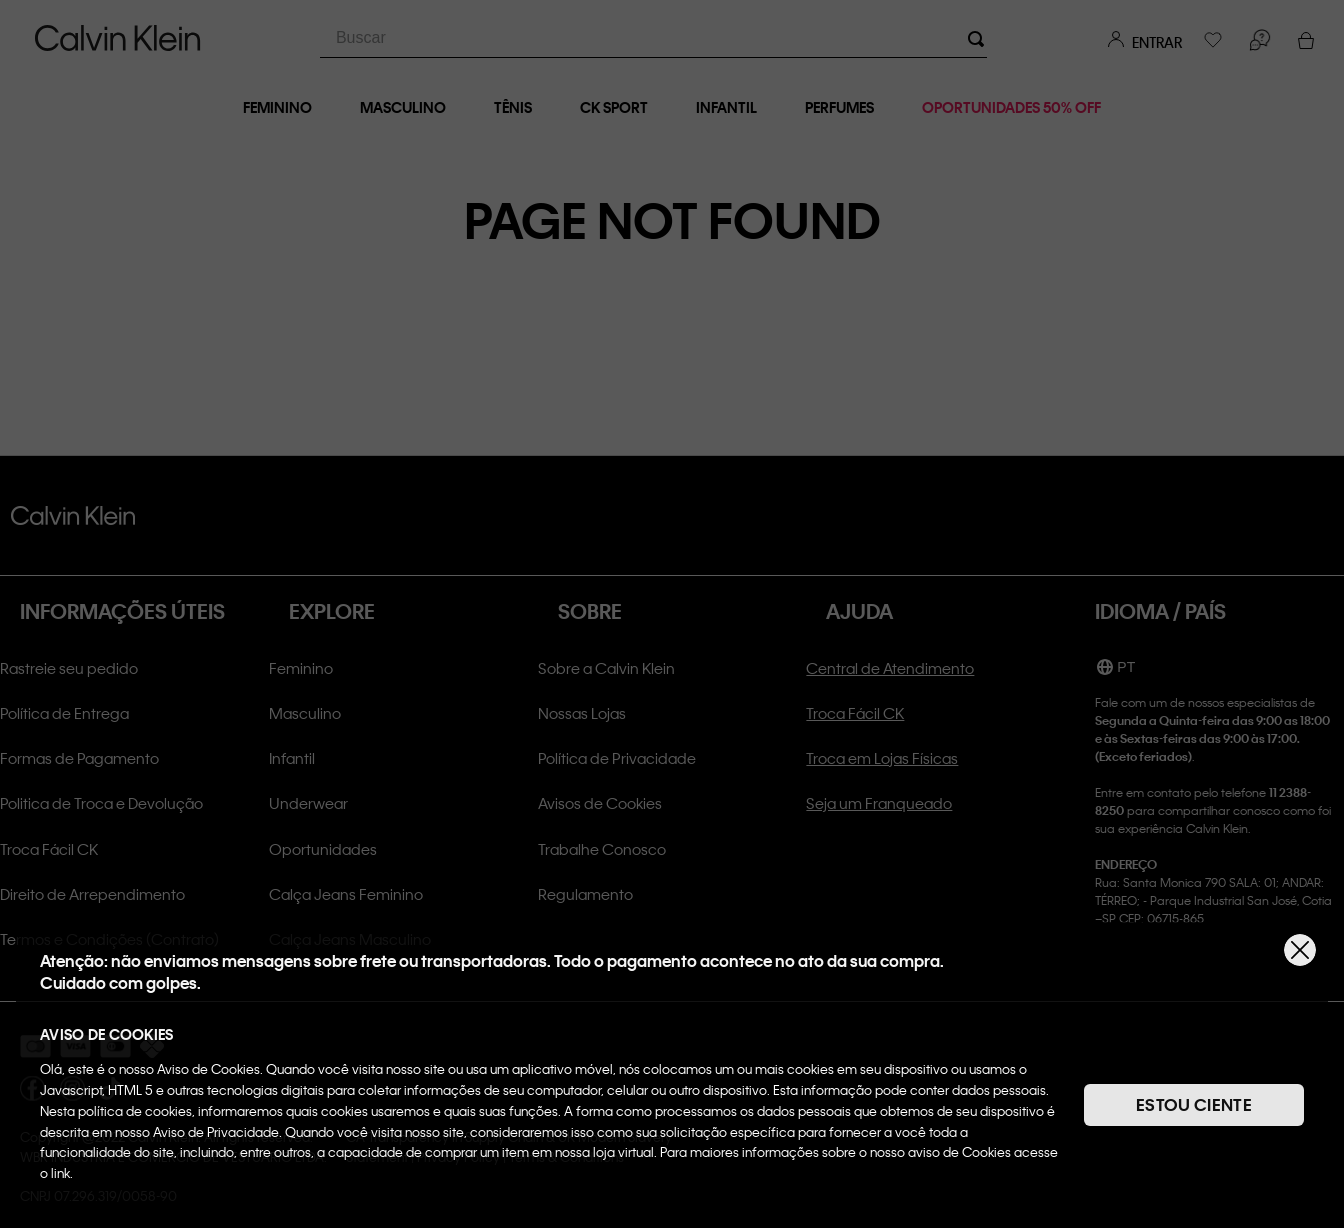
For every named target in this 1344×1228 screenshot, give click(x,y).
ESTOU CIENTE (1194, 1104)
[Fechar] (1300, 950)
